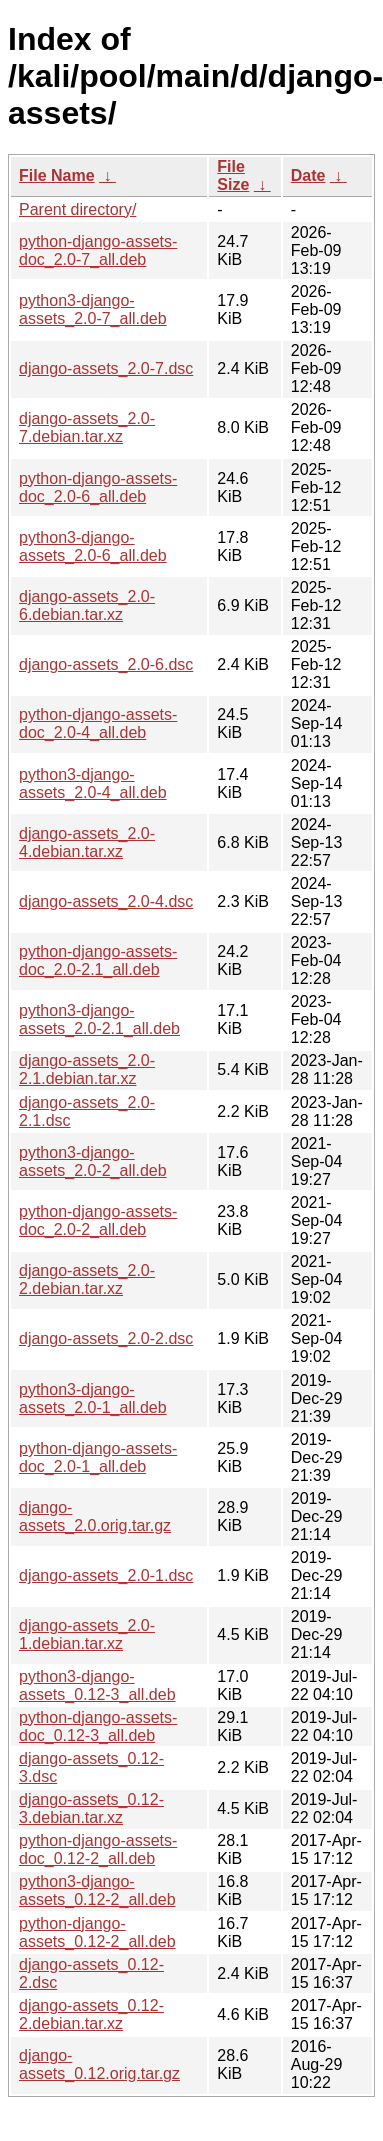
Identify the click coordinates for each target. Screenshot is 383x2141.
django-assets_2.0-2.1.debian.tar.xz (87, 1069)
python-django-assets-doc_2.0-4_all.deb (98, 723)
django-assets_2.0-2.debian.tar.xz (87, 1279)
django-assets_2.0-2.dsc (106, 1338)
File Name (57, 175)
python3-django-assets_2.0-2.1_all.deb (99, 1019)
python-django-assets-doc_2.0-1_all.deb (98, 1457)
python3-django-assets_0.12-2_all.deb (97, 1890)
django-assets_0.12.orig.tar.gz (99, 2064)
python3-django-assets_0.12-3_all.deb (97, 1685)
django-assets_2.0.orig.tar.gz (95, 1516)
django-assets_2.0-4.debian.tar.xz (87, 842)
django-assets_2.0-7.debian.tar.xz (87, 427)
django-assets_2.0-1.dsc (106, 1575)
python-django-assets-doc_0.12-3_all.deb (98, 1726)
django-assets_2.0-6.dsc (106, 664)
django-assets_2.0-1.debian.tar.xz (87, 1634)
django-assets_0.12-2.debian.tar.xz (91, 2014)
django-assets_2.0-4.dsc (106, 901)
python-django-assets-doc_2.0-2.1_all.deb (98, 960)
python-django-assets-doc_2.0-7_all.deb (98, 250)
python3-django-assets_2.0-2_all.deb (93, 1161)
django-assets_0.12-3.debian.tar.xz (91, 1808)
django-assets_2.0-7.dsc (106, 368)
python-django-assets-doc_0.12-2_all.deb (98, 1849)
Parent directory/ (77, 209)
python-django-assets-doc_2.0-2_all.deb (98, 1220)
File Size (233, 175)
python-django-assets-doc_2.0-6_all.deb (98, 487)
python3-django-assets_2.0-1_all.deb (93, 1398)
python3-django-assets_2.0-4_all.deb (93, 783)
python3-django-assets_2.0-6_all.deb (93, 546)
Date (308, 175)
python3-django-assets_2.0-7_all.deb (93, 309)
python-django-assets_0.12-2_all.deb (97, 1932)
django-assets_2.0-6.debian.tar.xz (87, 605)
